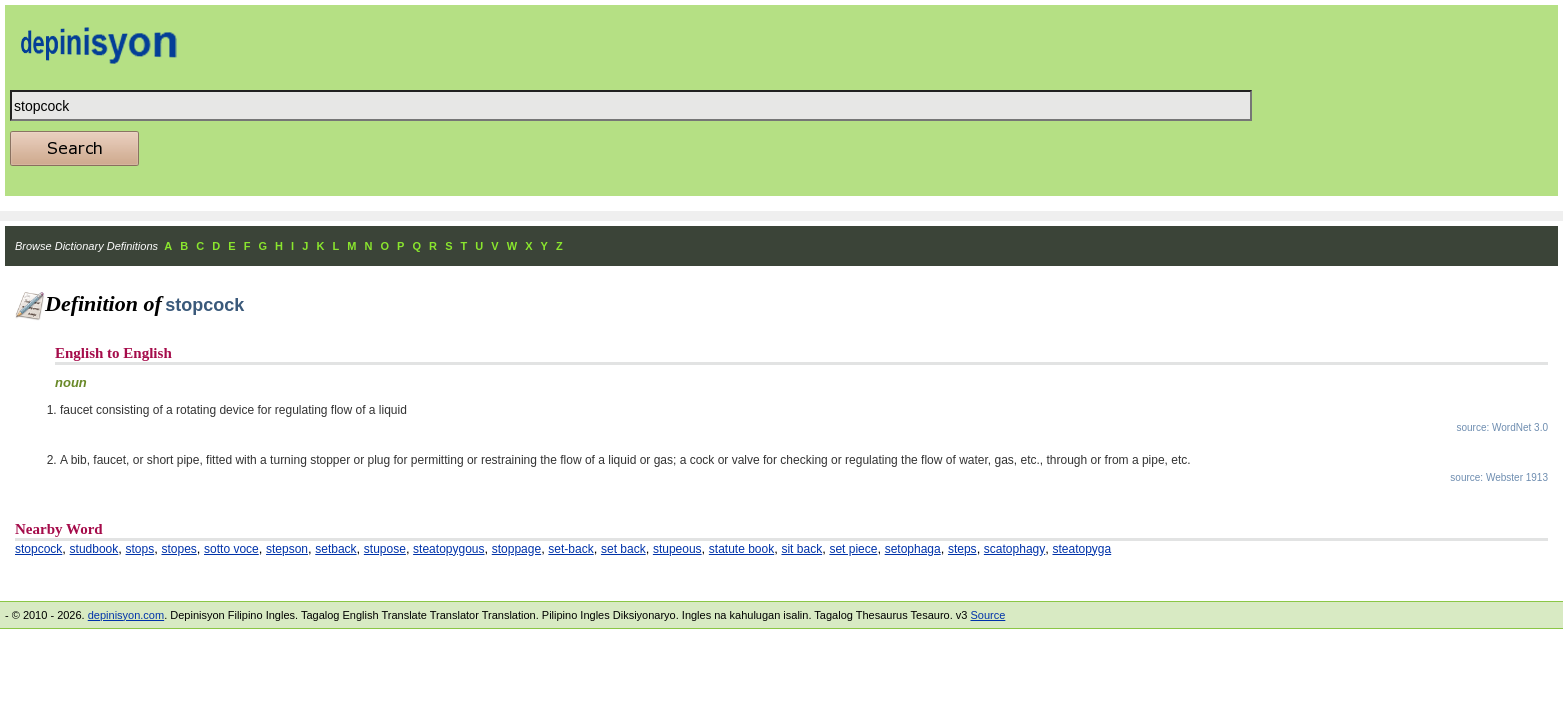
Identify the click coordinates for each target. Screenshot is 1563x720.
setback (335, 549)
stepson (287, 549)
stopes (178, 549)
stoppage (516, 549)
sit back (801, 549)
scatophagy (1014, 549)
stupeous (677, 549)
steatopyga (1081, 549)
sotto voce (231, 549)
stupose (385, 549)
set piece (853, 549)
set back (623, 549)
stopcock (38, 549)
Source (987, 615)
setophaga (913, 549)
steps (962, 549)
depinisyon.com (126, 615)
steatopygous (448, 549)
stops (140, 549)
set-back (570, 549)
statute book (741, 549)
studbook (94, 549)
